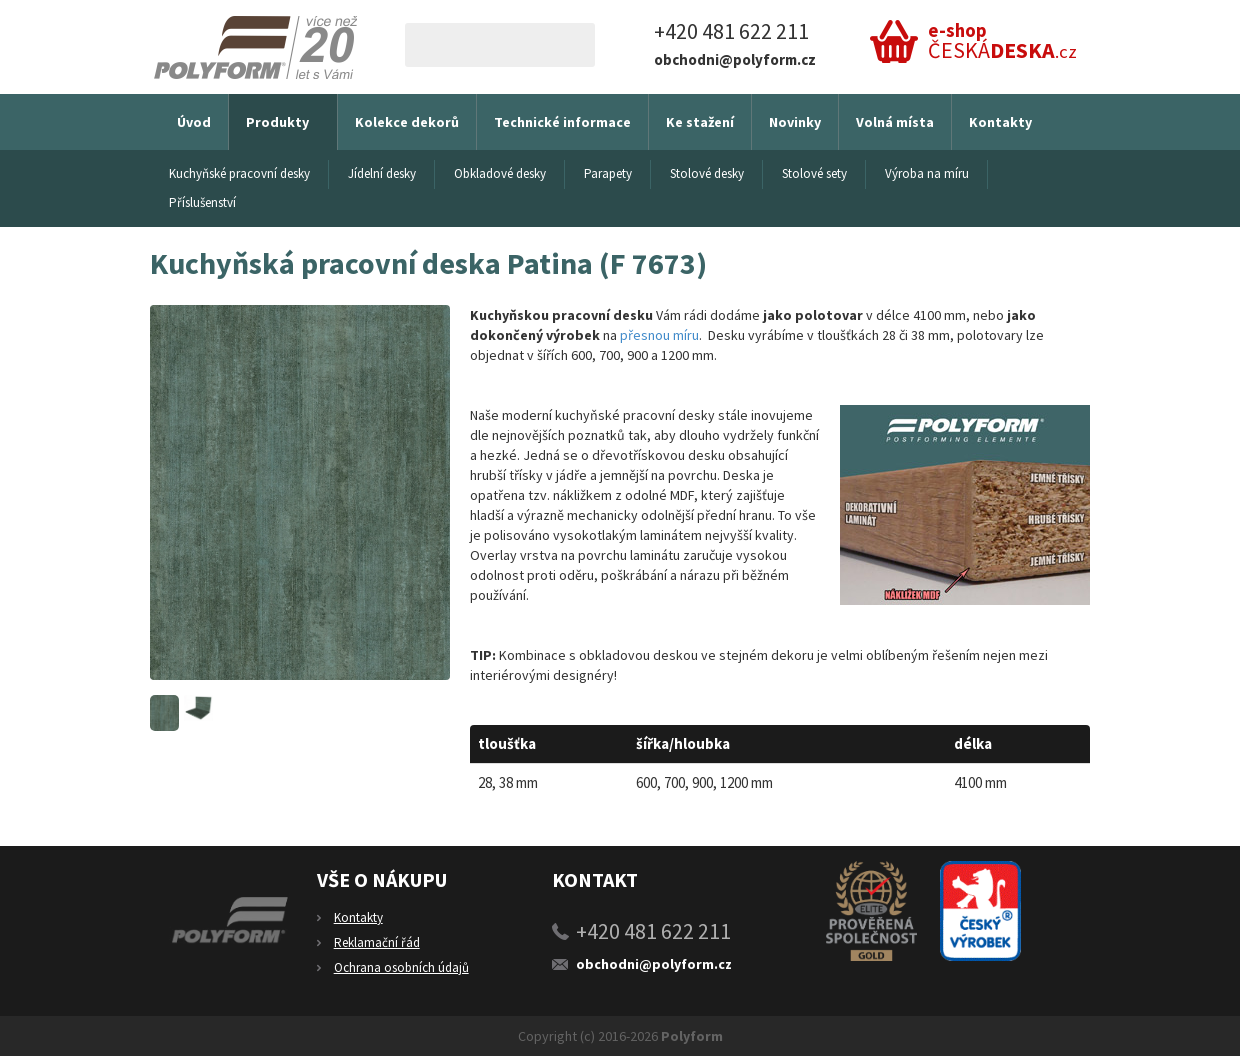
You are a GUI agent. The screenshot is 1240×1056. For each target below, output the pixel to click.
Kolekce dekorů (407, 122)
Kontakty (1000, 122)
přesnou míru (659, 335)
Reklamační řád (377, 942)
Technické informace (562, 122)
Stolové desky (707, 173)
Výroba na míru (927, 173)
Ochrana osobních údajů (401, 967)
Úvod (194, 122)
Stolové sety (814, 173)
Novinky (795, 122)
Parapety (608, 173)
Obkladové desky (500, 173)
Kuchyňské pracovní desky (239, 173)
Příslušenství (202, 202)
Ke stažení (700, 122)
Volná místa (895, 122)
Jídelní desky (382, 173)
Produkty (277, 122)
